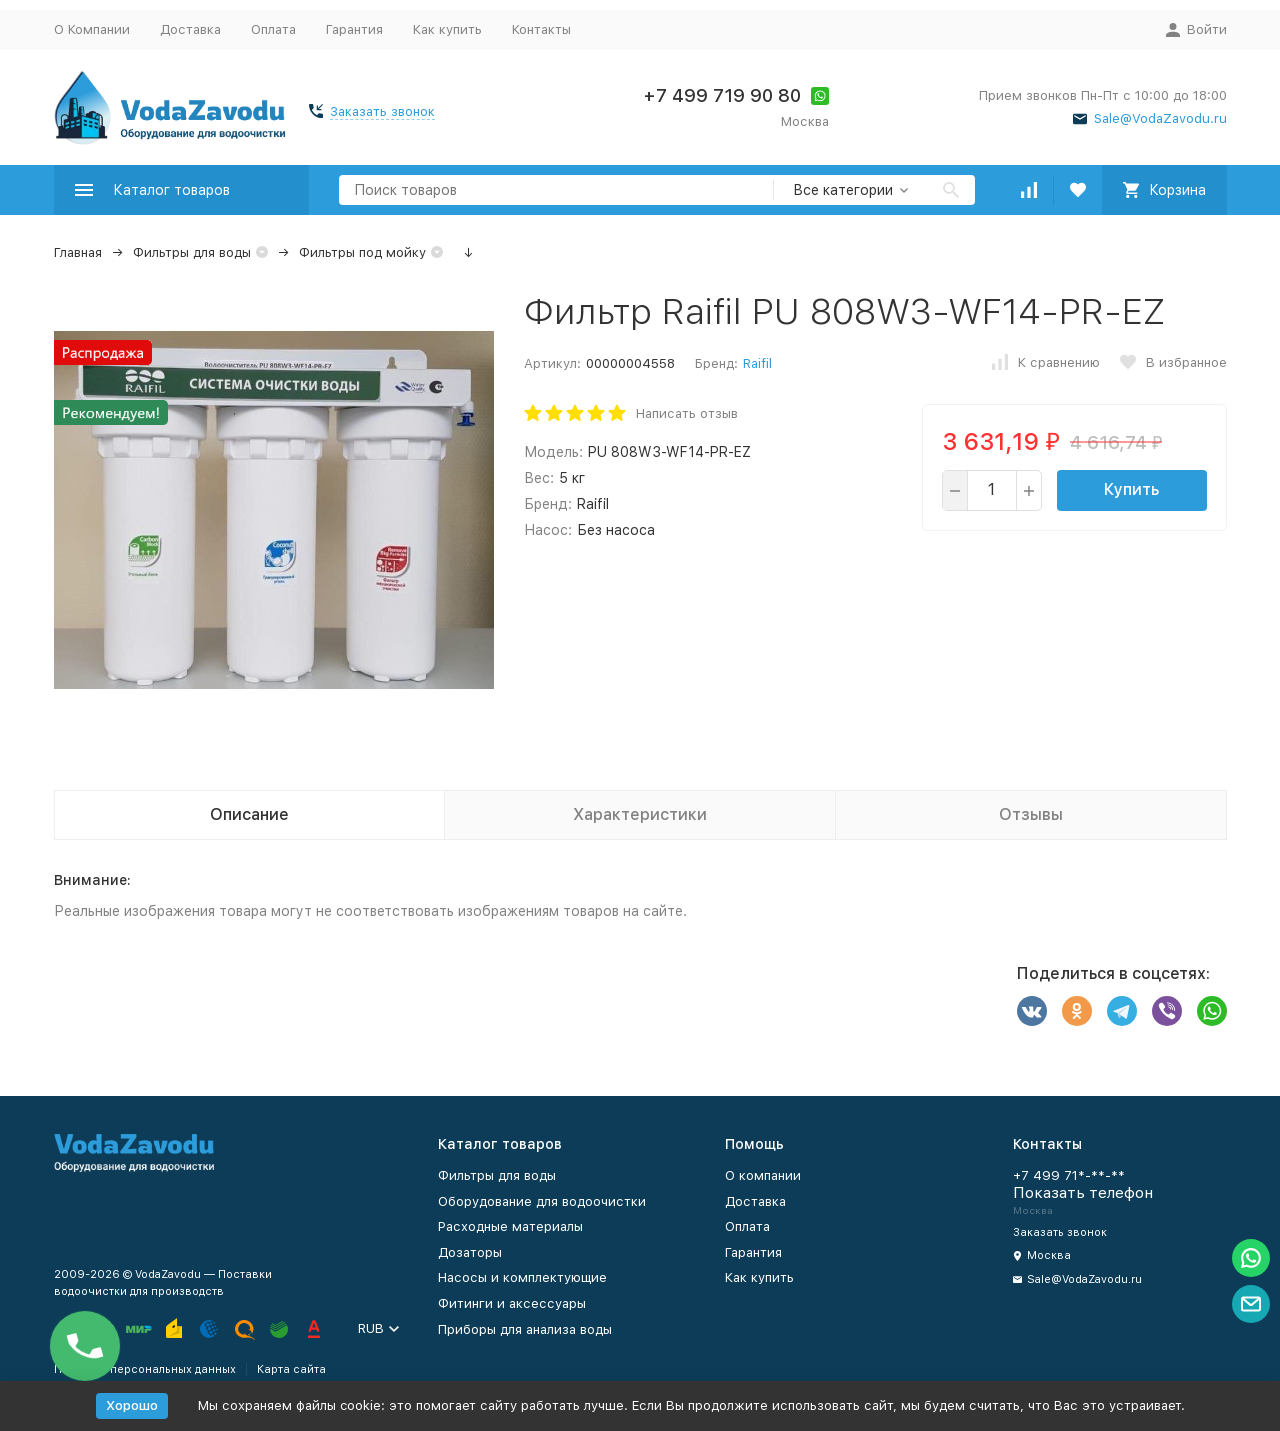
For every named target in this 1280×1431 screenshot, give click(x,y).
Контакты (541, 29)
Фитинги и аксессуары (512, 1303)
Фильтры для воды (192, 252)
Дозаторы (470, 1252)
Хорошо (132, 1405)
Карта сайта (291, 1369)
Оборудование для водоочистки (542, 1201)
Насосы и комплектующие (522, 1277)
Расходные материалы (510, 1226)
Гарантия (354, 29)
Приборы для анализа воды (525, 1329)
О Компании (92, 29)
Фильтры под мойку (362, 252)
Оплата (273, 29)
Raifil (757, 363)
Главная (78, 252)
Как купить (447, 29)
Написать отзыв (687, 413)
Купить (1131, 489)
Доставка (190, 29)
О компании (763, 1175)
